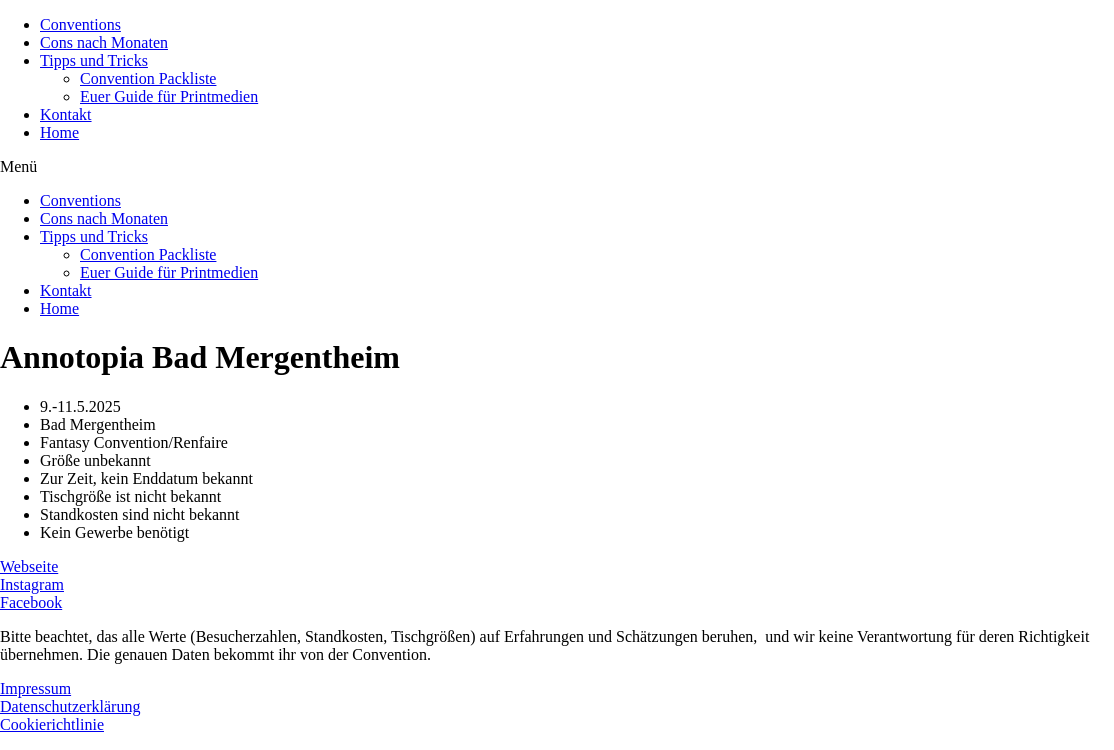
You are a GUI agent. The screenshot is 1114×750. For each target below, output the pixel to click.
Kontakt (66, 114)
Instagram (32, 584)
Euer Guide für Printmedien (169, 96)
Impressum (35, 688)
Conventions (80, 24)
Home (59, 132)
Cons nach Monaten (104, 42)
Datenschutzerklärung (70, 706)
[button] (557, 167)
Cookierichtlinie (52, 724)
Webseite (29, 566)
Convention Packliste (148, 78)
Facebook (31, 602)
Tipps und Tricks (94, 60)
